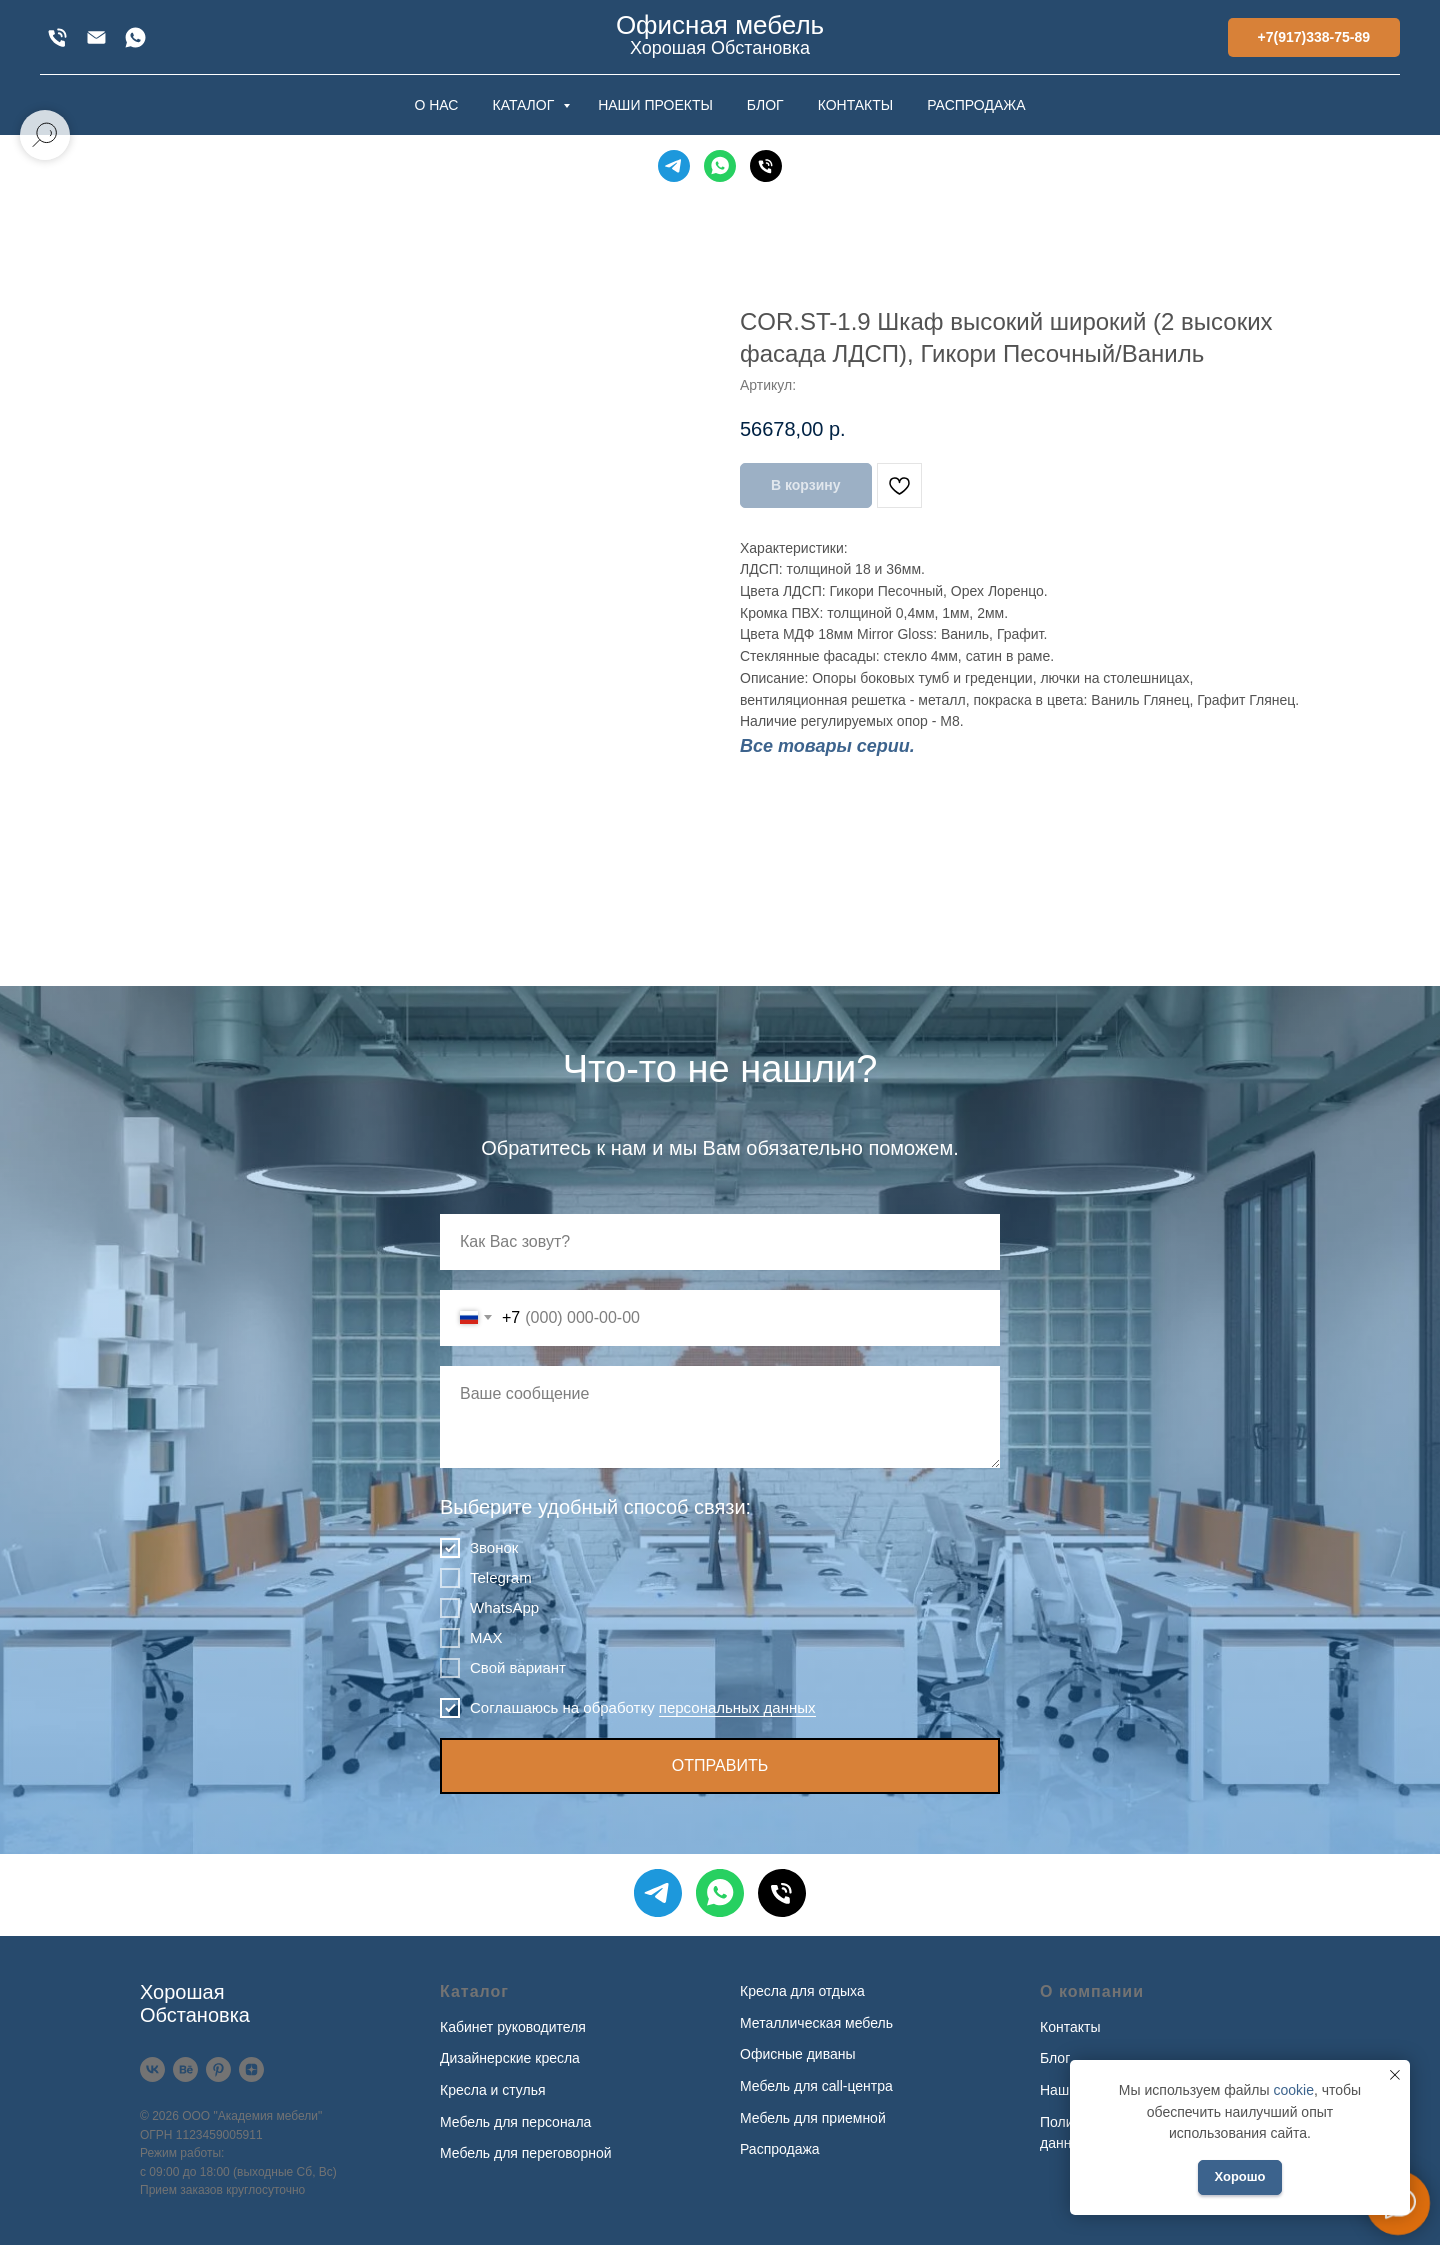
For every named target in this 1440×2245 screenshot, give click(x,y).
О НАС (436, 105)
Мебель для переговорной (526, 2153)
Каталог (474, 1991)
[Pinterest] (218, 2069)
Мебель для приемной (813, 2118)
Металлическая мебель (816, 2023)
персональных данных (737, 1707)
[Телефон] (766, 166)
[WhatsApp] (135, 37)
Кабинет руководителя (513, 2027)
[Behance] (185, 2069)
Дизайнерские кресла (510, 2058)
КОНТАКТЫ (856, 105)
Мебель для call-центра (816, 2086)
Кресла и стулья (493, 2090)
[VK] (152, 2069)
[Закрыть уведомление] (1395, 2075)
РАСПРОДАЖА (976, 105)
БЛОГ (765, 105)
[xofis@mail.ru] (96, 37)
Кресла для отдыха (802, 1991)
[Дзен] (251, 2069)
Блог (1055, 2058)
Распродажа (780, 2149)
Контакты (1070, 2027)
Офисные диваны (798, 2054)
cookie (1293, 2090)
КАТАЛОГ (525, 105)
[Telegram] (674, 166)
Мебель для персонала (515, 2122)
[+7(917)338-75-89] (57, 37)
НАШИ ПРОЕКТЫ (655, 105)
